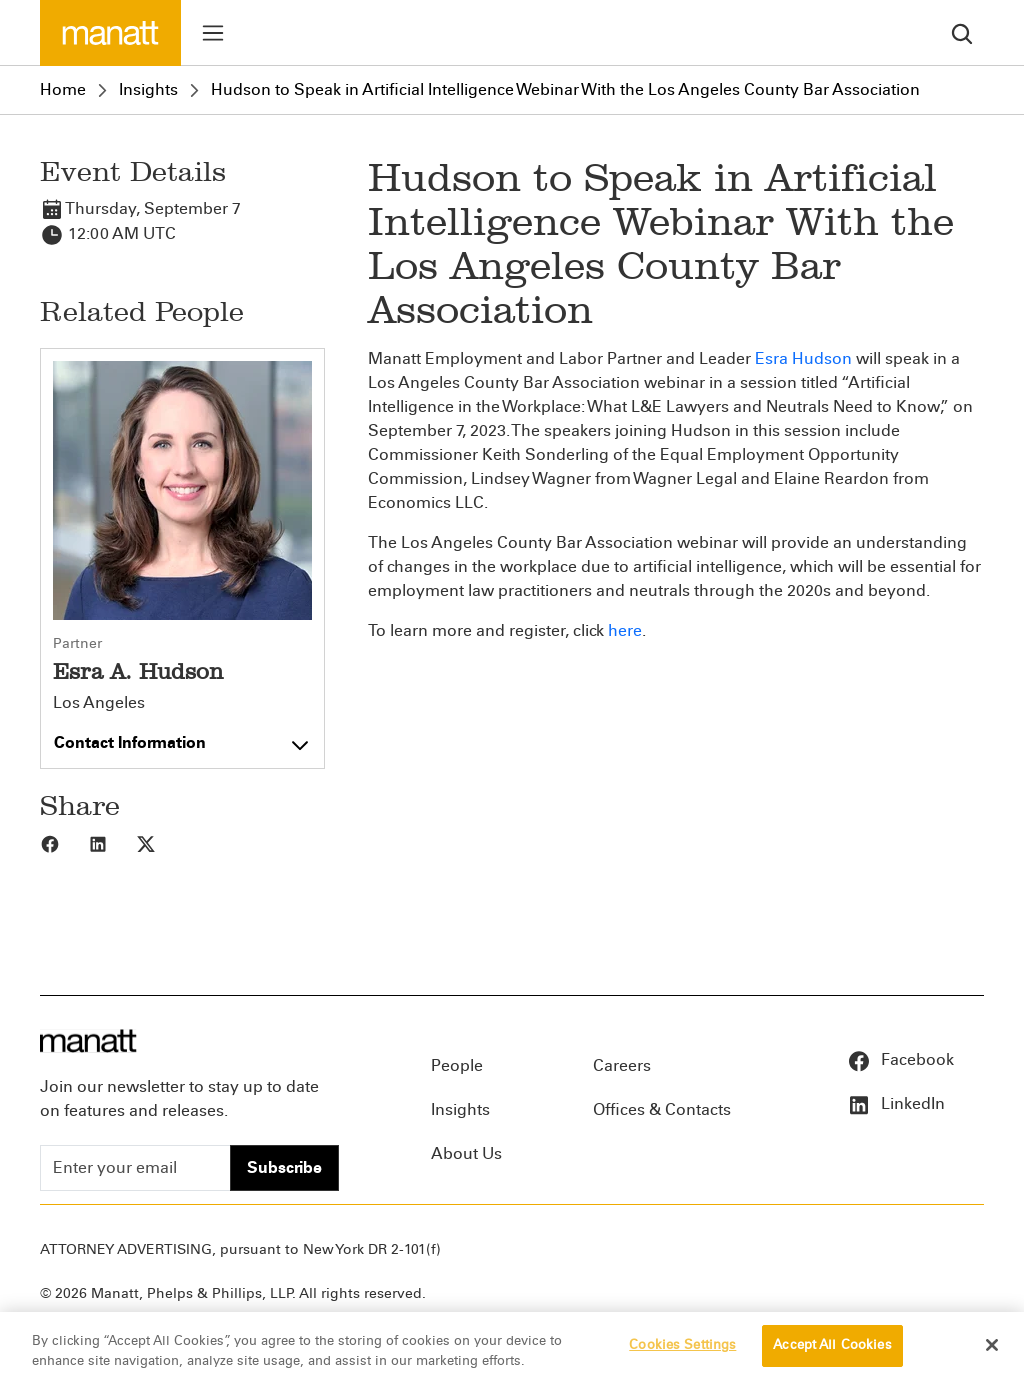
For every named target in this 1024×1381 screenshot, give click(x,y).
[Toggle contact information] (182, 738)
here (625, 630)
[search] (962, 32)
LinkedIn (896, 1103)
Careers (622, 1065)
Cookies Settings (682, 1353)
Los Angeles (99, 703)
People (457, 1065)
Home (63, 89)
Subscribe (284, 1167)
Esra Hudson (803, 358)
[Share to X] (160, 843)
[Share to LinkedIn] (112, 843)
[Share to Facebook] (64, 843)
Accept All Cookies (832, 1353)
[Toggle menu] (213, 33)
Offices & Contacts (662, 1109)
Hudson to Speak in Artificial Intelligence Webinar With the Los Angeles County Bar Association (565, 89)
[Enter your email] (135, 1168)
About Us (466, 1153)
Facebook (900, 1059)
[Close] (992, 1353)
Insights (148, 89)
